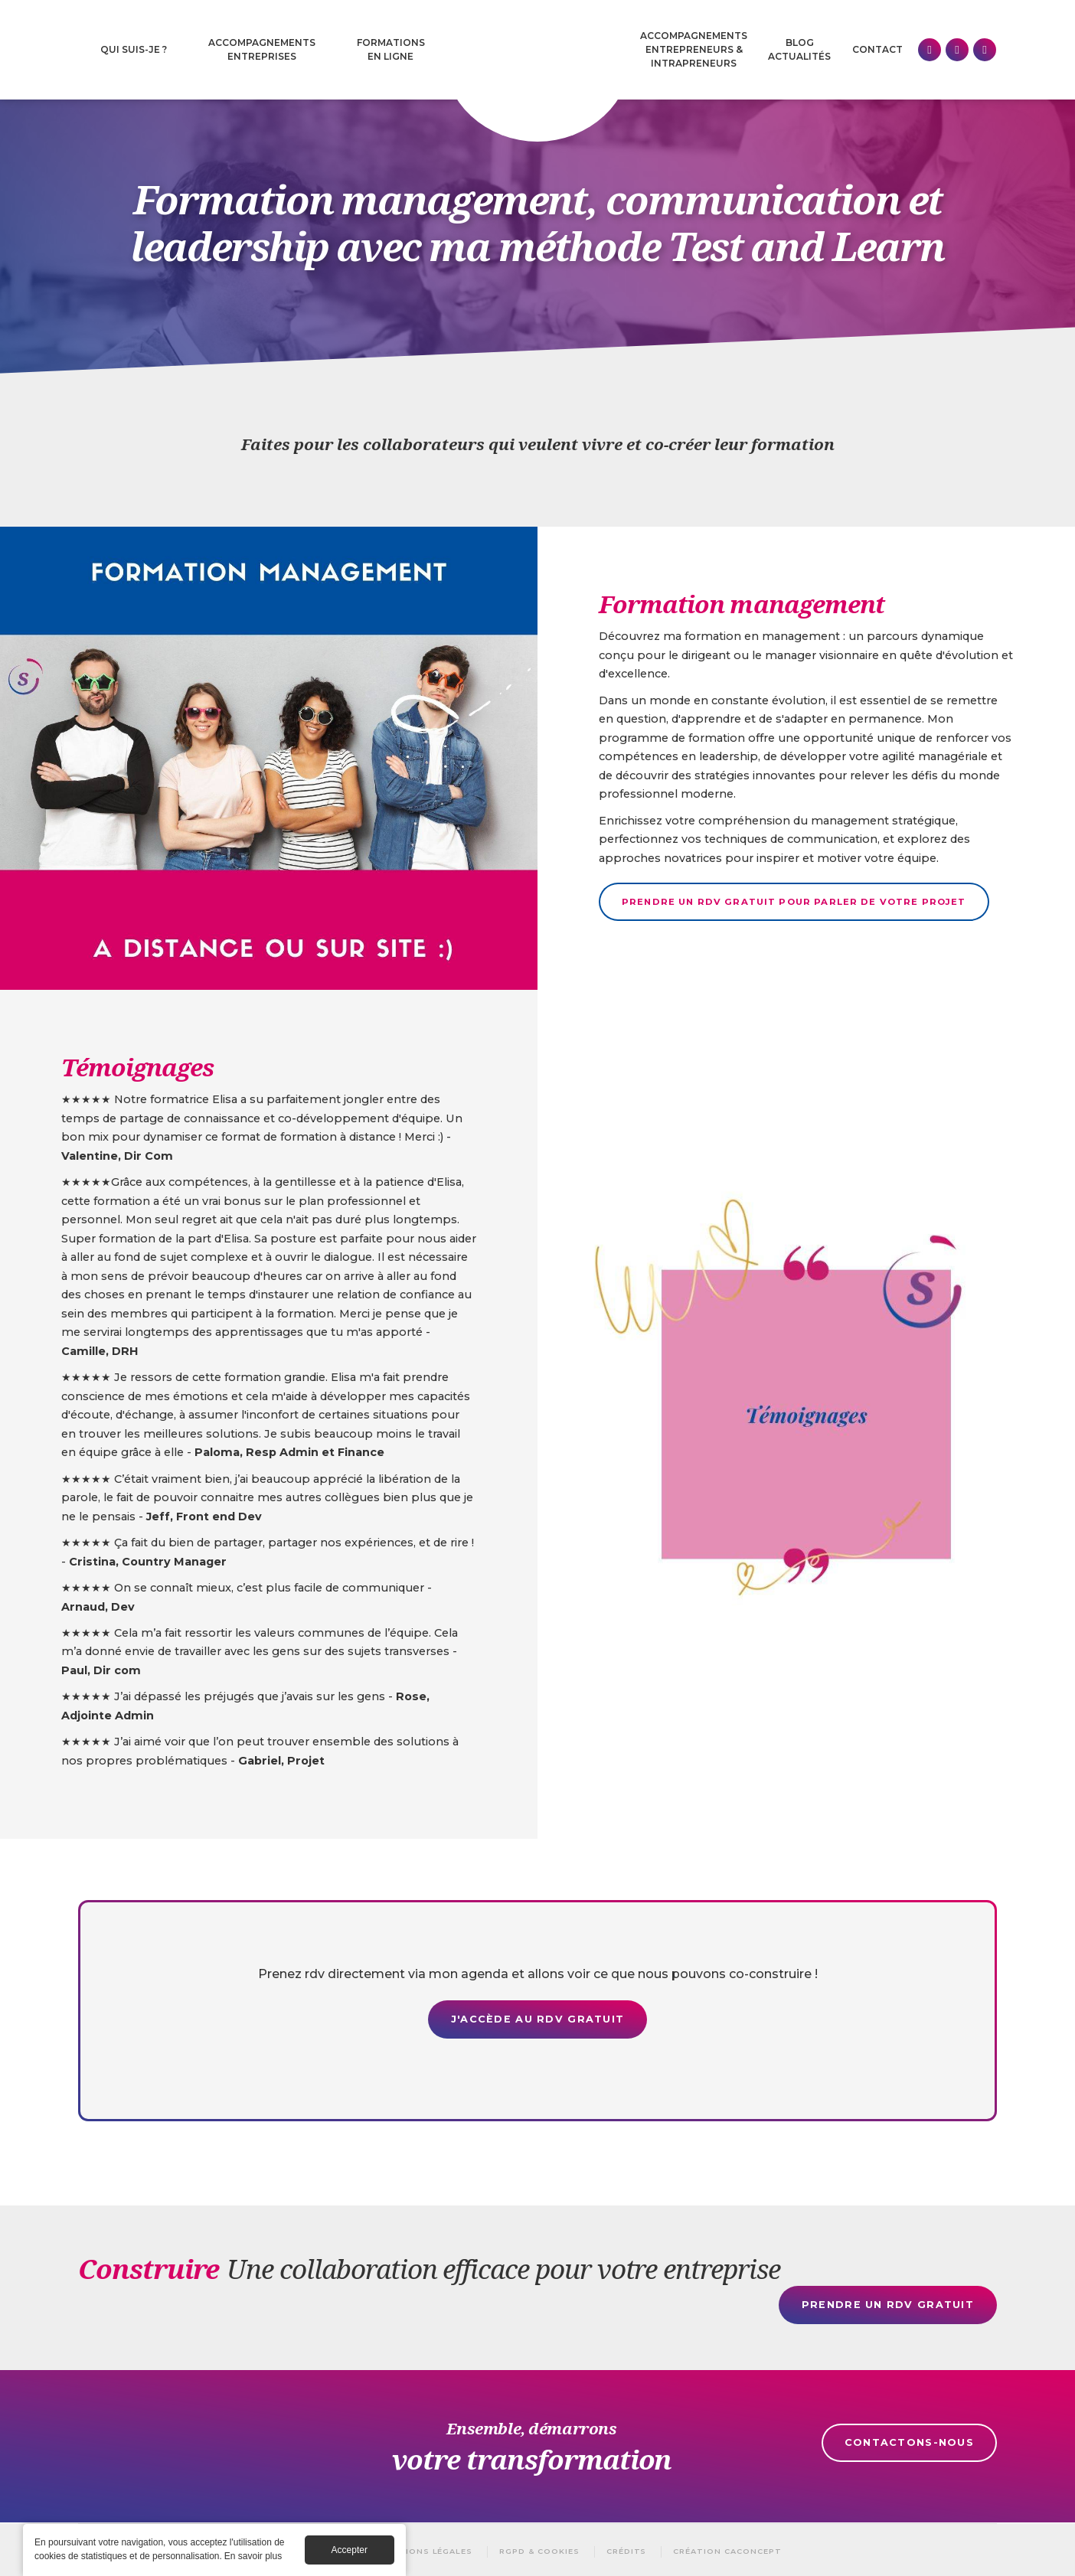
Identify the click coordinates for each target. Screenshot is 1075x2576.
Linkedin (929, 50)
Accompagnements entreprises (261, 49)
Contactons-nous (909, 2442)
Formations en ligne (391, 49)
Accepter (350, 2550)
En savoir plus (253, 2556)
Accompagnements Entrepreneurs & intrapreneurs (693, 49)
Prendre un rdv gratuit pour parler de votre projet (794, 901)
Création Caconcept (727, 2551)
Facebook (957, 50)
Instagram (984, 50)
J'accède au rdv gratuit (537, 2019)
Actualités (799, 56)
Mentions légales (425, 2551)
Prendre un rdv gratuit (888, 2304)
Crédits (626, 2551)
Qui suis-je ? (133, 49)
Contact (877, 49)
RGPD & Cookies (539, 2551)
